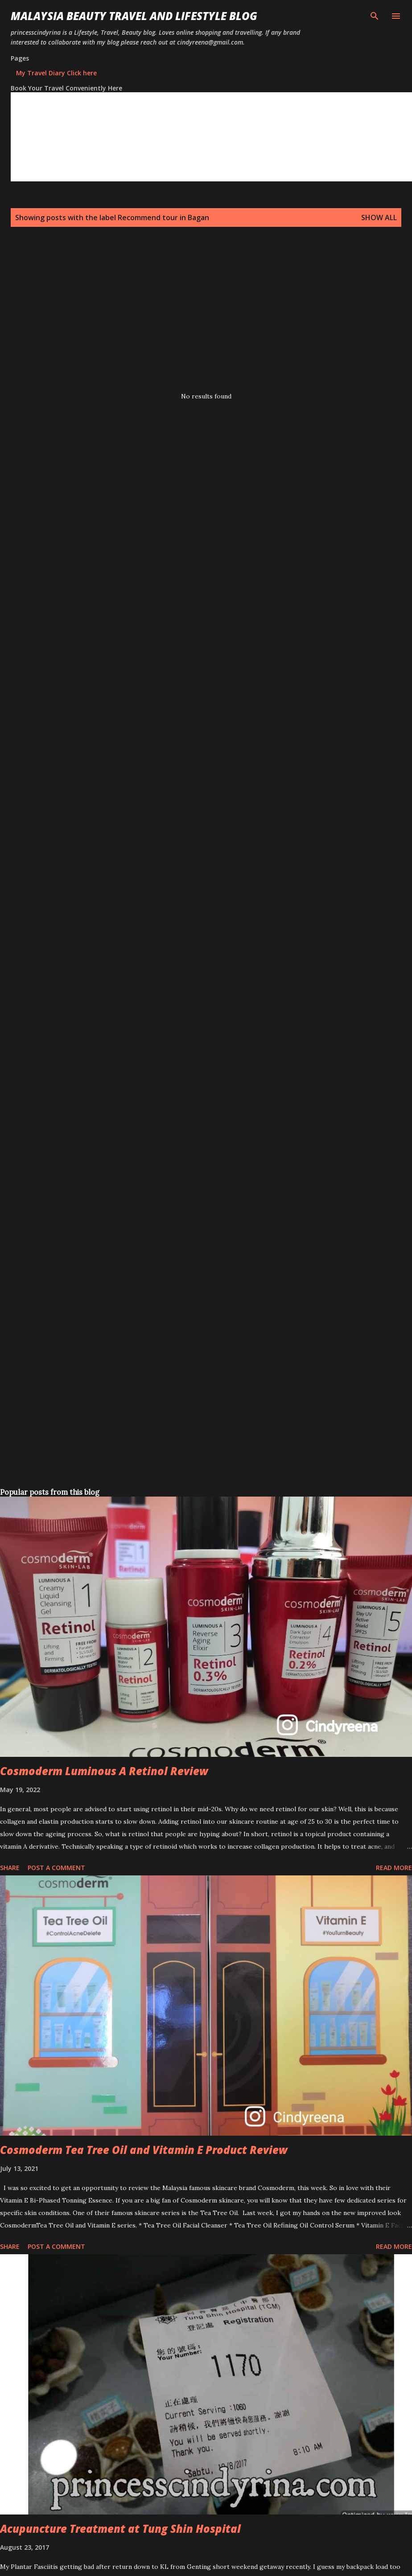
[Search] (374, 16)
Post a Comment (56, 1867)
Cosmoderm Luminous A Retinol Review (104, 1771)
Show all (379, 217)
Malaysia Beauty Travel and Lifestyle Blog (134, 15)
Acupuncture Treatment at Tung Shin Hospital (120, 2528)
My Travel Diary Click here (56, 73)
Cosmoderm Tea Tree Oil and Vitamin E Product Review (144, 2149)
